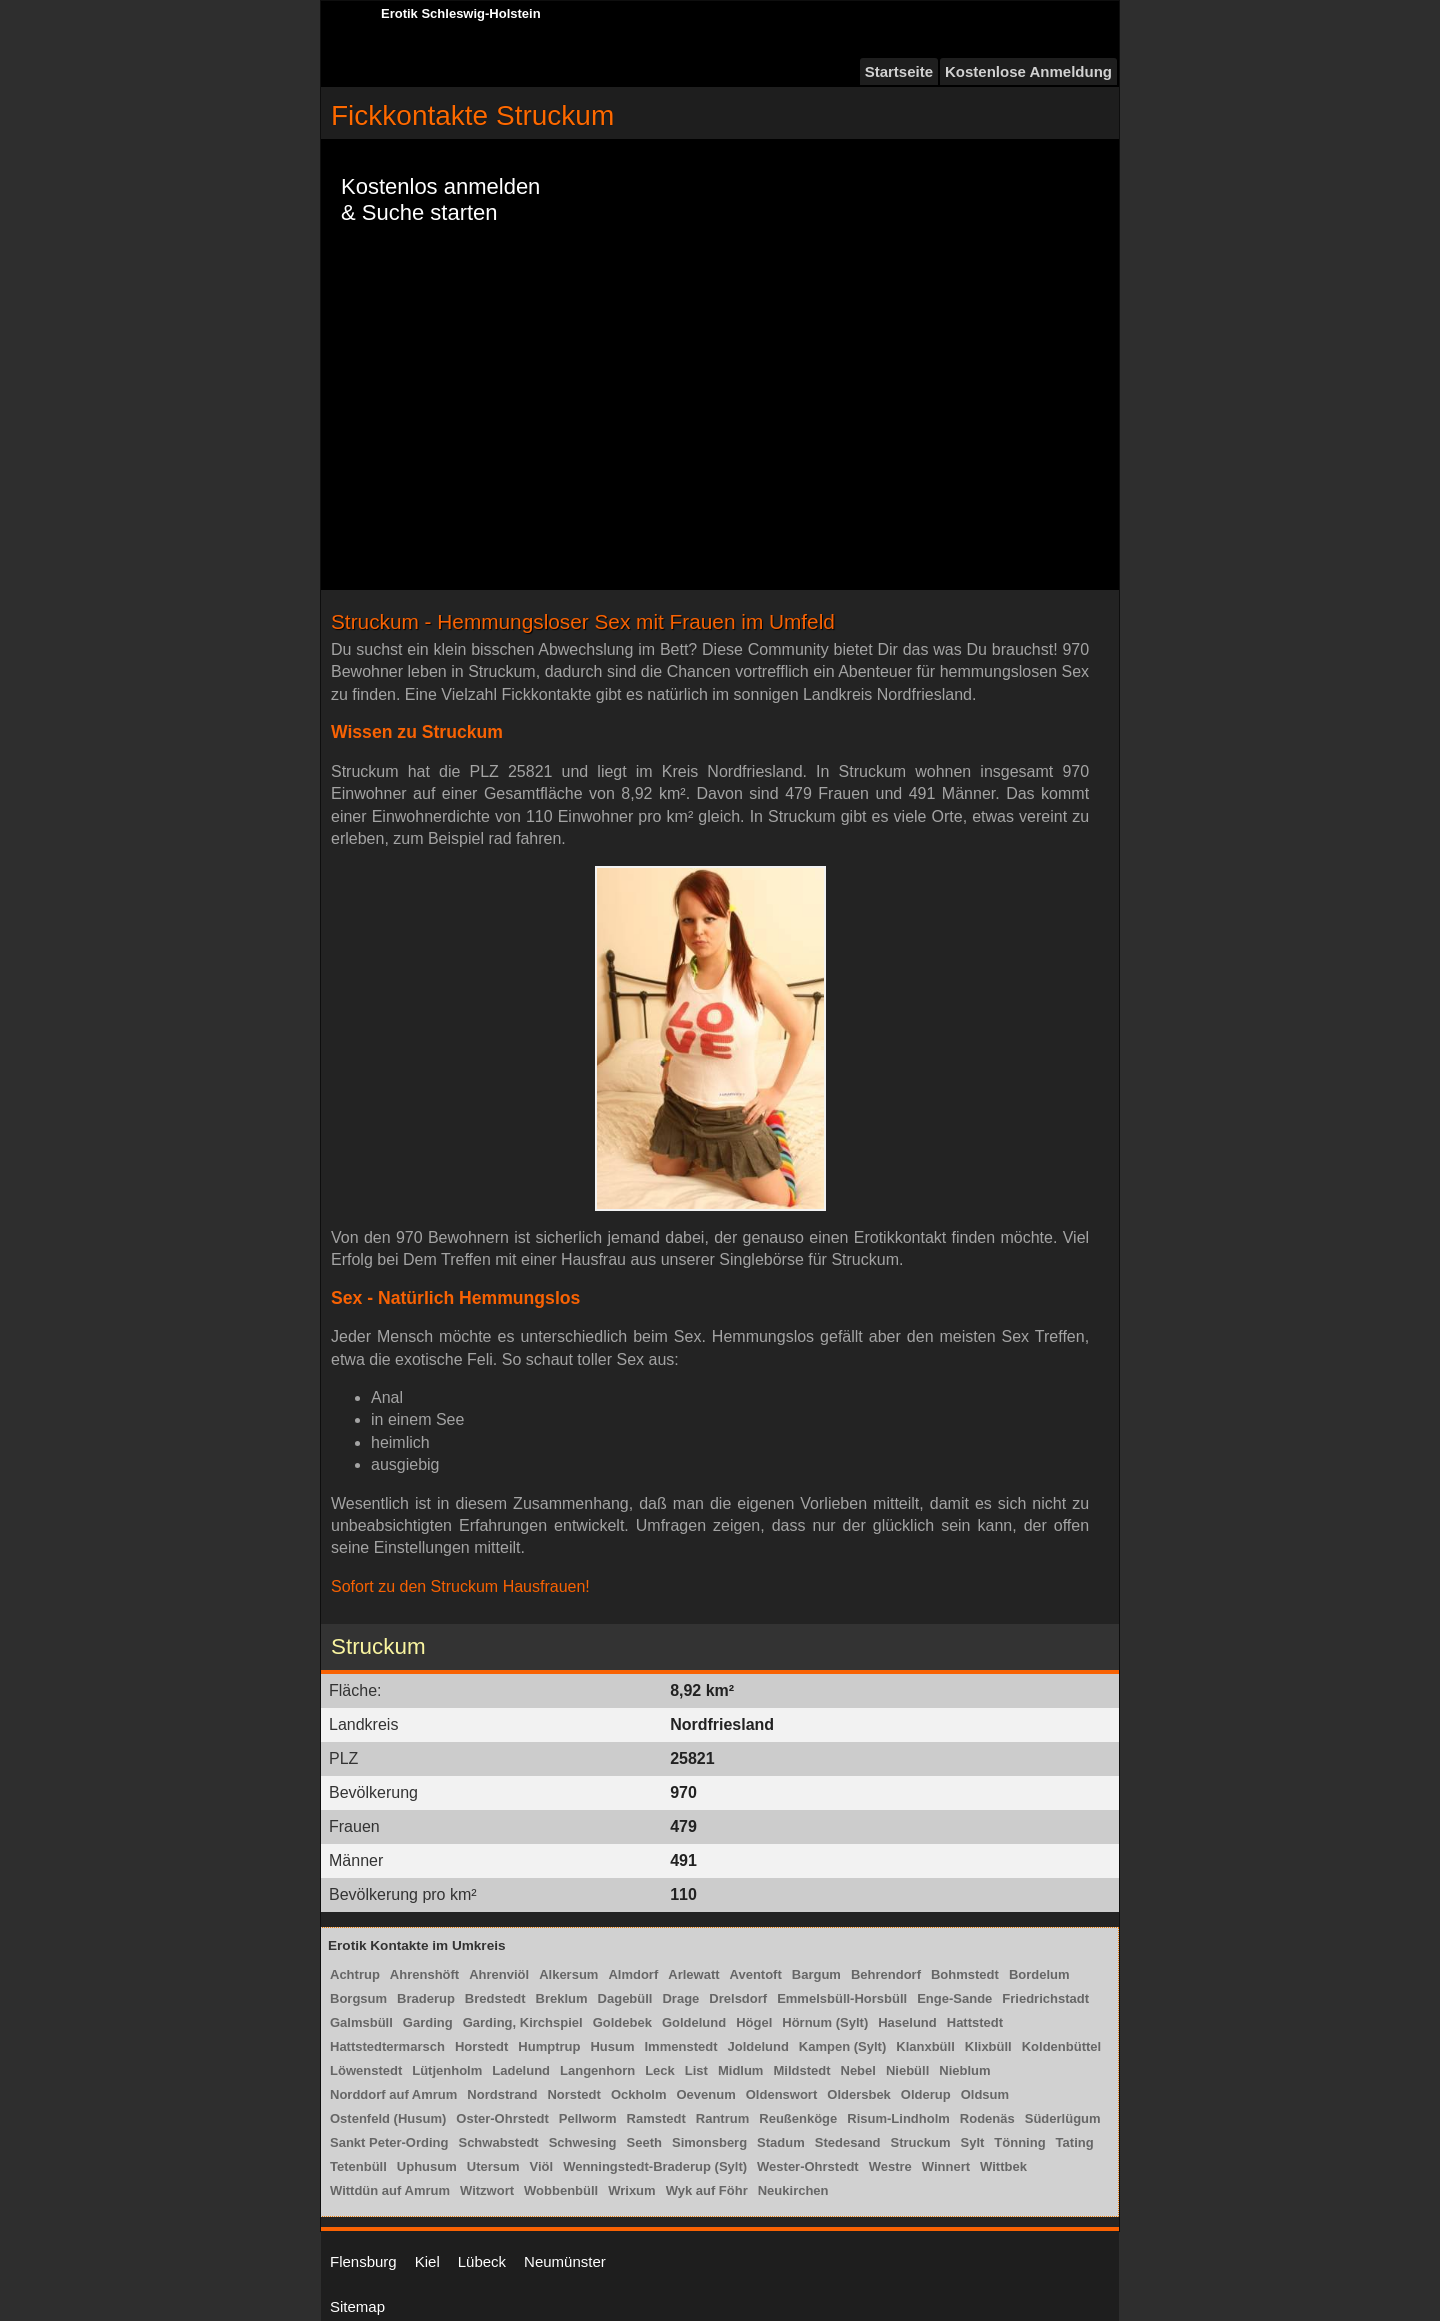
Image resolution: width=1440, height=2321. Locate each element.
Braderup (426, 1998)
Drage (680, 1998)
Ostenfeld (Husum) (388, 2118)
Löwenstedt (366, 2070)
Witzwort (487, 2190)
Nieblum (964, 2070)
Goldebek (622, 2022)
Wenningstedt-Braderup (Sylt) (655, 2166)
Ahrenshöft (424, 1974)
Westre (890, 2166)
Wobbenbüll (561, 2190)
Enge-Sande (954, 1998)
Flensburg (363, 2261)
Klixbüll (988, 2046)
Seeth (644, 2142)
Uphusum (427, 2166)
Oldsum (985, 2094)
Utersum (493, 2166)
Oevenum (706, 2094)
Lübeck (482, 2261)
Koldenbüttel (1061, 2046)
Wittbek (1003, 2166)
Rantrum (722, 2118)
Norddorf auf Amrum (393, 2094)
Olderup (926, 2094)
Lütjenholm (447, 2070)
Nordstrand (502, 2094)
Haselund (907, 2022)
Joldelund (757, 2046)
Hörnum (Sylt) (825, 2022)
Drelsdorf (738, 1998)
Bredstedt (495, 1998)
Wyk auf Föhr (707, 2190)
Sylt (973, 2142)
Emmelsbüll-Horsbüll (842, 1998)
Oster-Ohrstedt (502, 2118)
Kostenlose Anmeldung (1028, 71)
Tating (1075, 2142)
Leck (660, 2070)
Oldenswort (782, 2094)
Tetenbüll (358, 2166)
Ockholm (639, 2094)
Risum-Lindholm (898, 2118)
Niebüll (907, 2070)
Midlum (741, 2070)
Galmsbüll (361, 2022)
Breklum (562, 1998)
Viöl (542, 2166)
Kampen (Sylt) (842, 2046)
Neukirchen (793, 2190)
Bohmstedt (965, 1974)
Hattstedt (975, 2022)
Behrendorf (886, 1974)
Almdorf (633, 1974)
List (696, 2070)
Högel (754, 2022)
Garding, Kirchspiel (523, 2022)
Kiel (427, 2261)
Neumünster (565, 2261)
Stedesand (848, 2142)
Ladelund (521, 2070)
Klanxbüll (925, 2046)
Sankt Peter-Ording (389, 2142)
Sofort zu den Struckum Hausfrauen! (460, 1586)
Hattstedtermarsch (387, 2046)
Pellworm (588, 2118)
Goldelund (694, 2022)
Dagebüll (625, 1998)
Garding (428, 2022)
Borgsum (358, 1998)
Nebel (858, 2070)
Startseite (899, 71)
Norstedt (573, 2094)
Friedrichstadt (1045, 1998)
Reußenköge (798, 2118)
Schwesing (583, 2142)
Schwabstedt (498, 2142)
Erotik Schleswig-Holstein (461, 13)
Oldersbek (859, 2094)
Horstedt (481, 2046)
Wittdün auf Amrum (390, 2190)
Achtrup (355, 1974)
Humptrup (549, 2046)
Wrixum (631, 2190)
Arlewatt (693, 1974)
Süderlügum (1063, 2118)
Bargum (816, 1974)
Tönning (1019, 2142)
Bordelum (1039, 1974)
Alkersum (568, 1974)
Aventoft (756, 1974)
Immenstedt (681, 2046)
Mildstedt (801, 2070)
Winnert (946, 2166)
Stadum (781, 2142)
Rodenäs (987, 2118)
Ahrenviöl (499, 1974)
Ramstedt (656, 2118)
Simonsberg (709, 2142)
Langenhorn (597, 2070)
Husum (612, 2046)
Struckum (921, 2142)
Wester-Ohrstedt (808, 2166)
